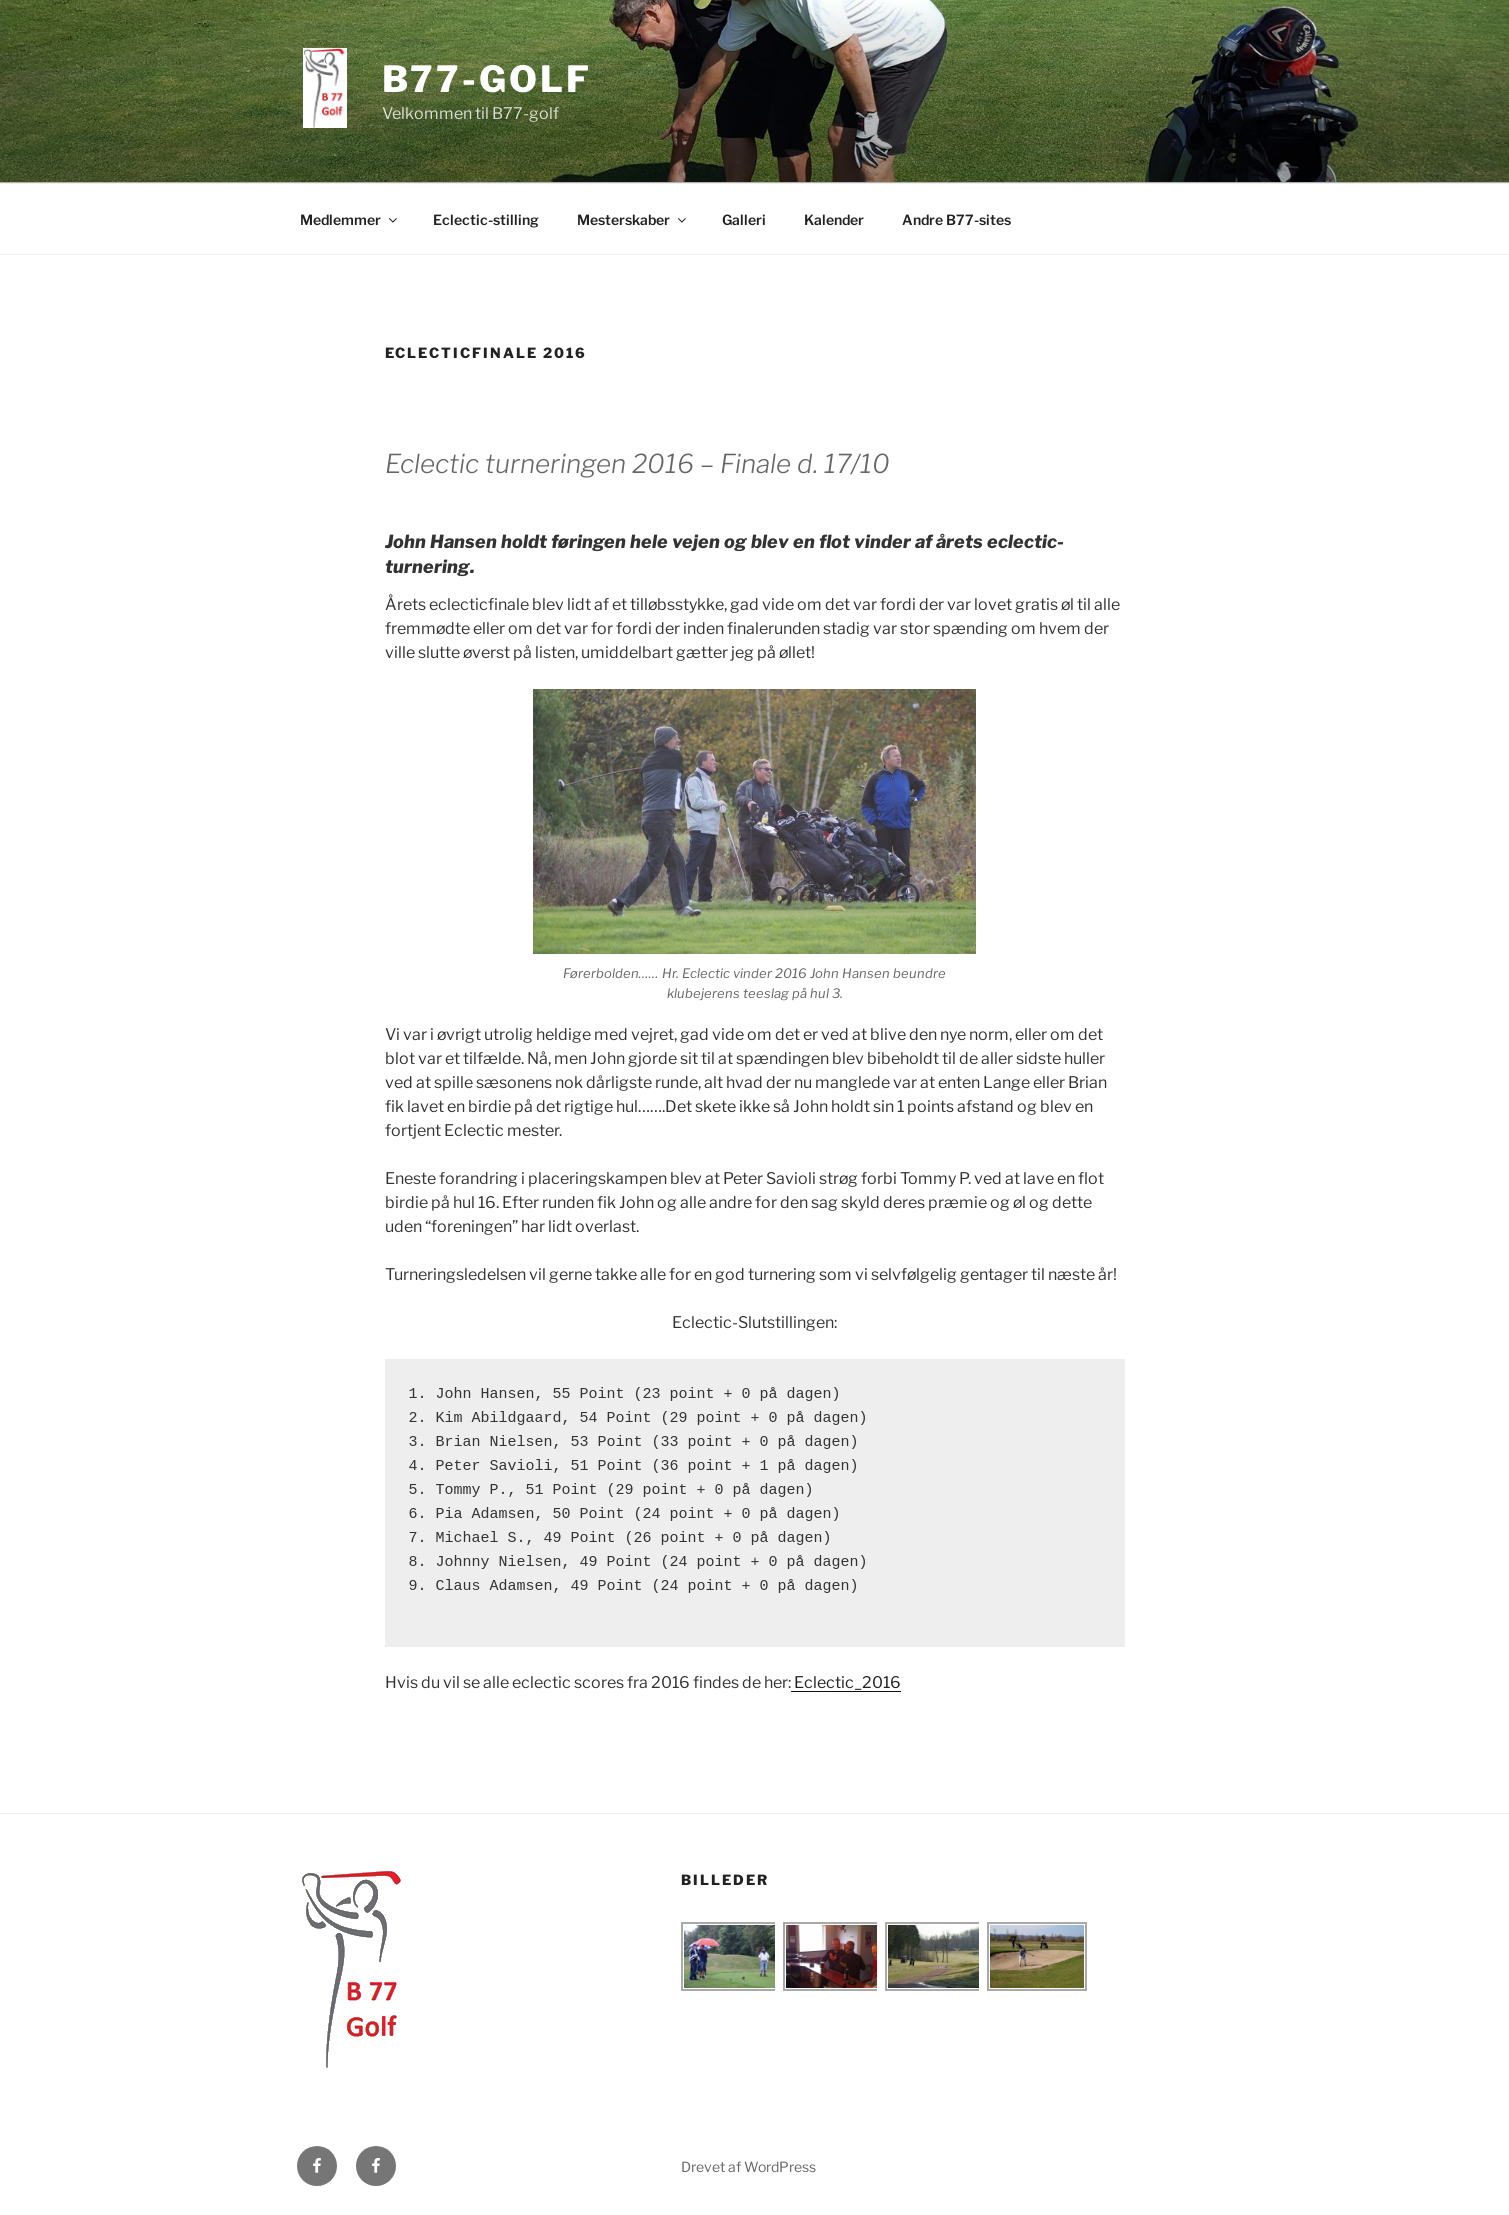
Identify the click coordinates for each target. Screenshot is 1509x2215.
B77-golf (487, 79)
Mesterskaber (633, 219)
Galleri (744, 219)
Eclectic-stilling (486, 219)
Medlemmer (350, 219)
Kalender (834, 219)
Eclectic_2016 (846, 1682)
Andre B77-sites (956, 219)
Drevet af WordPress (748, 2166)
